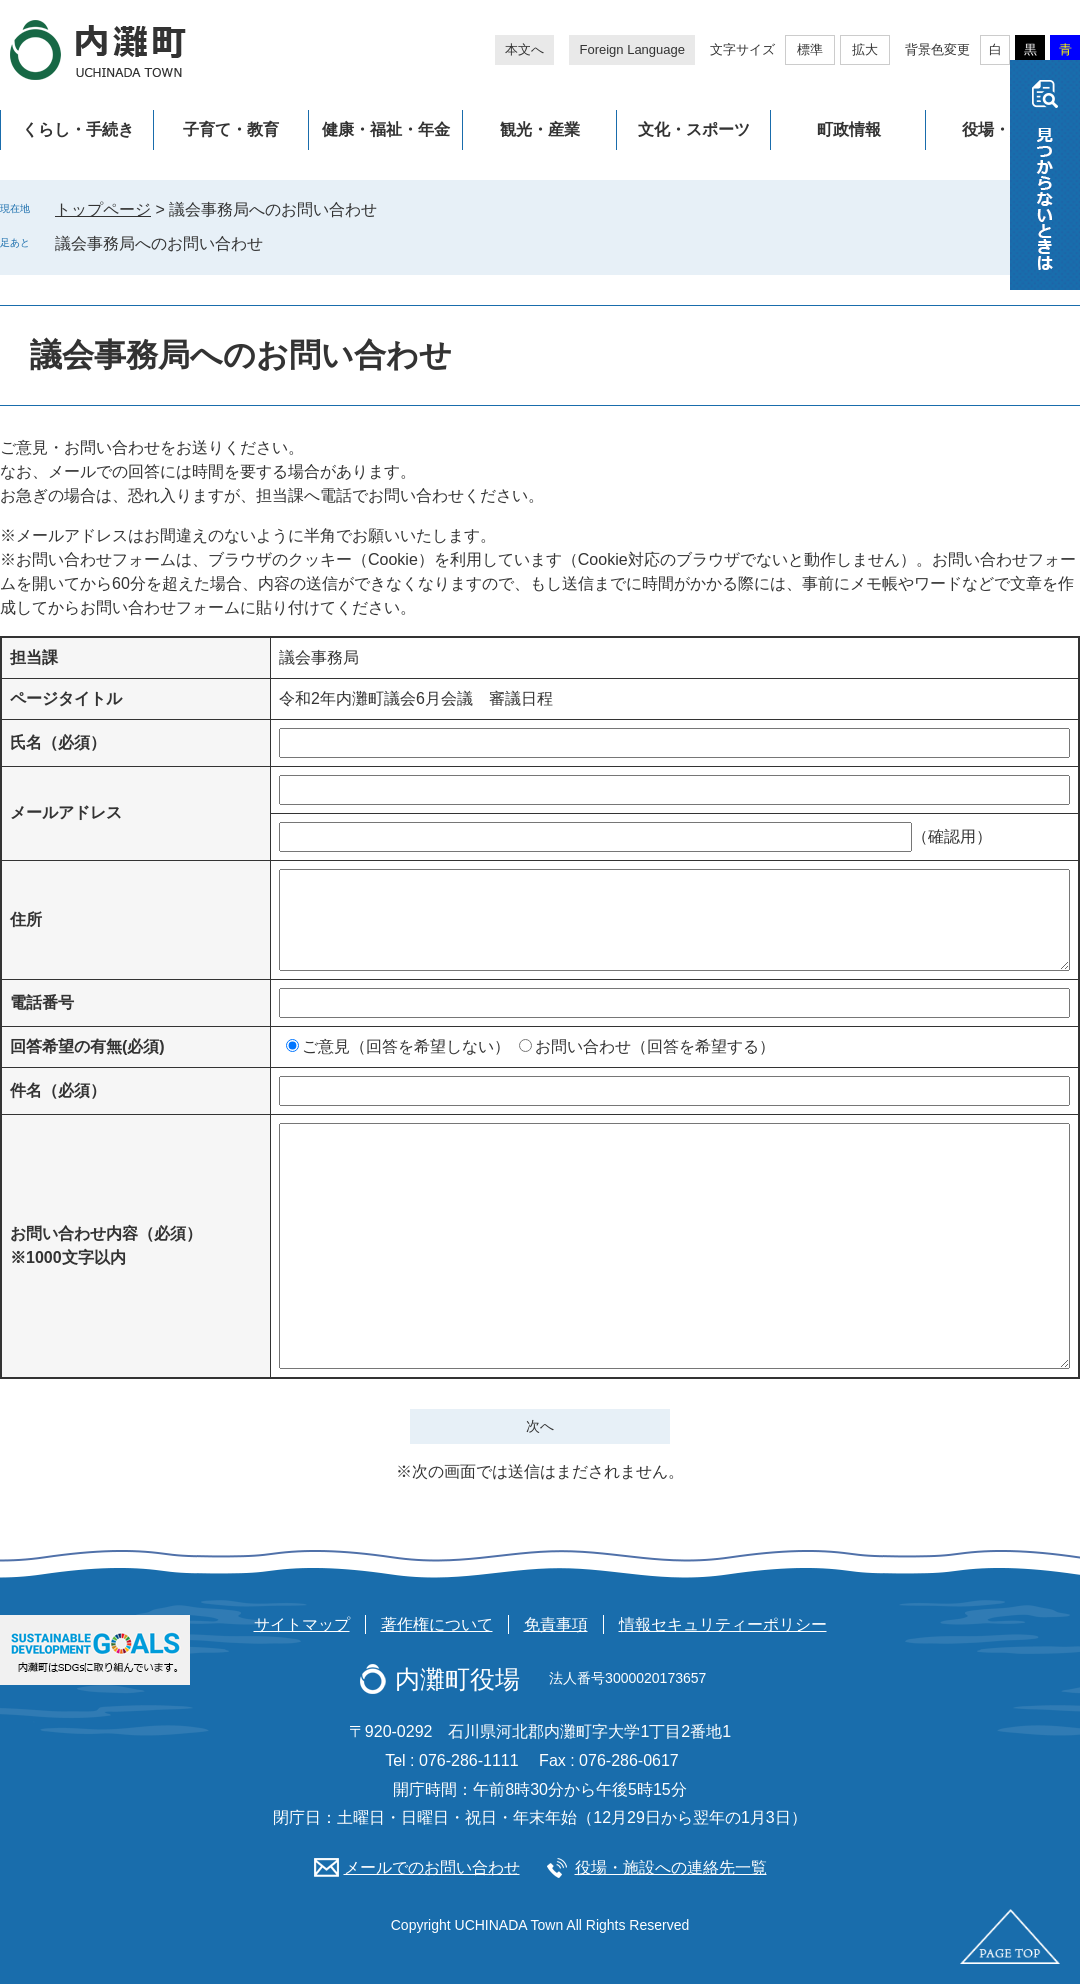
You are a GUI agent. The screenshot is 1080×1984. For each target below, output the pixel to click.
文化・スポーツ (694, 129)
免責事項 (556, 1624)
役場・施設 (1002, 129)
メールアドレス (66, 812)
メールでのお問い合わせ (432, 1867)
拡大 (865, 49)
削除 (277, 243)
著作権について (437, 1624)
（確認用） (952, 836)
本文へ (524, 49)
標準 (810, 49)
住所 (26, 919)
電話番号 (42, 1002)
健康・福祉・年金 (386, 129)
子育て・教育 (231, 129)
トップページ (103, 209)
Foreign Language (632, 49)
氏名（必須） (58, 742)
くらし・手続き (78, 129)
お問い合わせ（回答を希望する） (655, 1046)
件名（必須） (58, 1090)
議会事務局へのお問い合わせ (159, 243)
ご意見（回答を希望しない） (406, 1046)
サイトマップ (302, 1624)
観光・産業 (540, 129)
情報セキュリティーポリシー (723, 1624)
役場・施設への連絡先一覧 (671, 1867)
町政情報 (849, 129)
